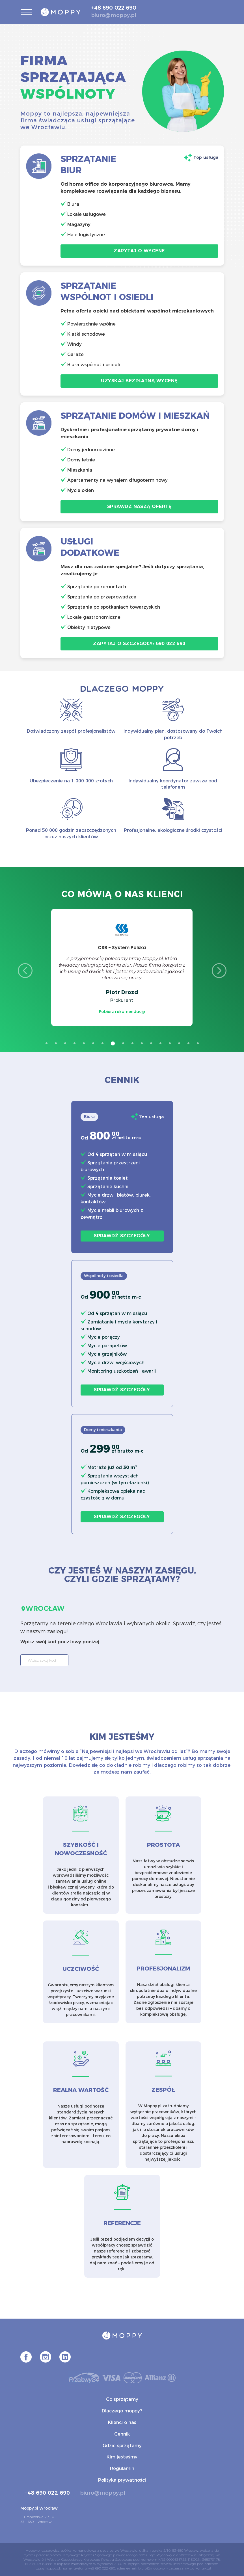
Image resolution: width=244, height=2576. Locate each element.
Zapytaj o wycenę (139, 250)
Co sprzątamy (122, 2399)
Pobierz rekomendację (122, 1011)
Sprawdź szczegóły (122, 1235)
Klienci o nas (122, 2422)
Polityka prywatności (122, 2480)
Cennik (122, 2434)
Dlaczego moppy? (122, 2411)
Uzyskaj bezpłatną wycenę (139, 380)
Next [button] (219, 970)
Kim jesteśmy (122, 2457)
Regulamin (122, 2468)
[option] (122, 967)
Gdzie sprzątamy (122, 2445)
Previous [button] (25, 970)
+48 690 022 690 (113, 8)
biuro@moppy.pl (113, 15)
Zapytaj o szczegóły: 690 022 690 (139, 643)
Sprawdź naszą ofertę (139, 506)
